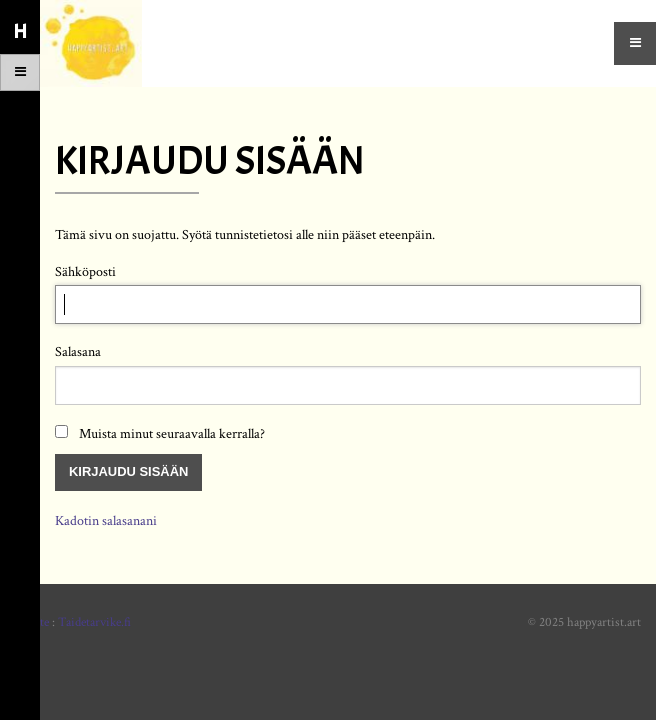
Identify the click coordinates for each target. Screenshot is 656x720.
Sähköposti (85, 272)
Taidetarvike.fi (94, 622)
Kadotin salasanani (106, 520)
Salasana (78, 352)
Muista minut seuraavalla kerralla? (172, 434)
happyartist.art (604, 622)
